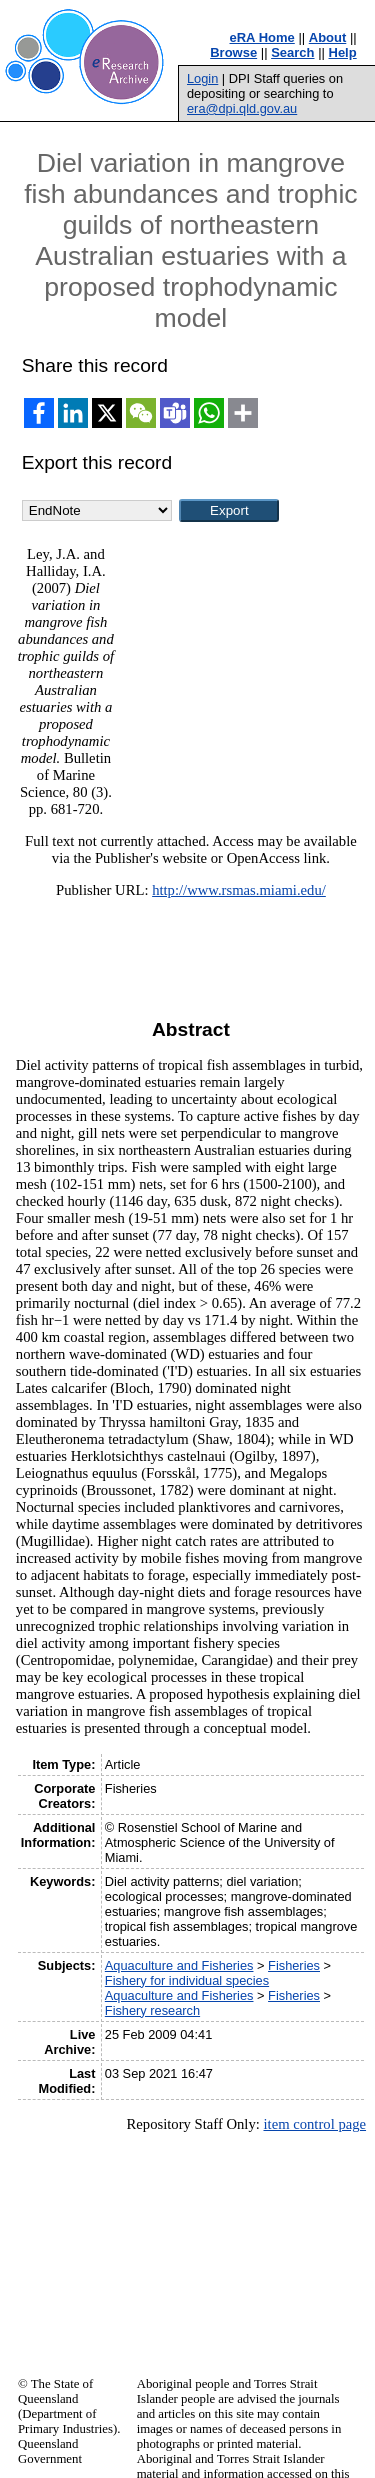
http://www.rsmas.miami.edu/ (239, 890)
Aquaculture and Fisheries (179, 1965)
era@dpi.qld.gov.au (242, 108)
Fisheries (294, 1965)
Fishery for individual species (187, 1980)
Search (292, 52)
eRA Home (262, 37)
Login (202, 78)
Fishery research (152, 2010)
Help (343, 52)
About (328, 37)
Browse (233, 52)
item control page (314, 2124)
